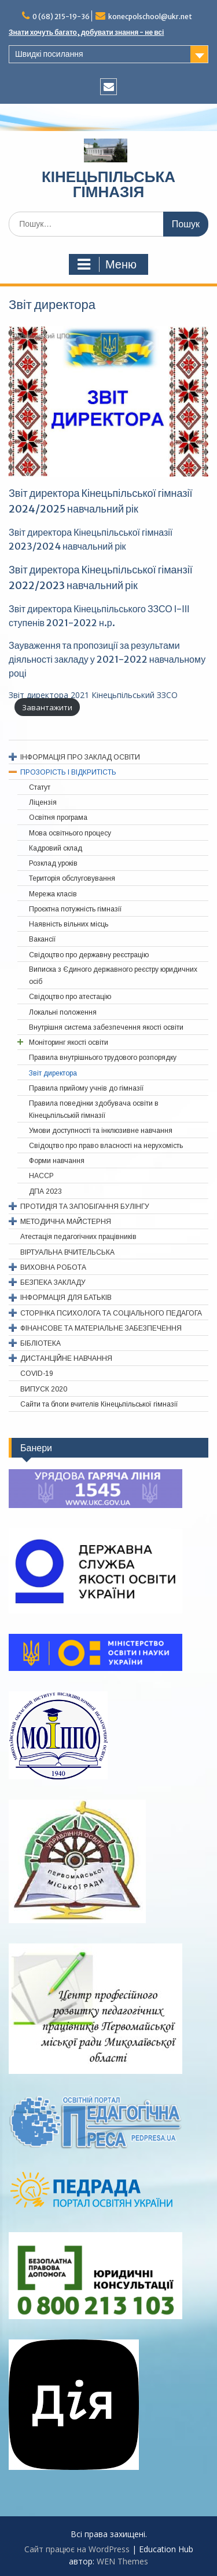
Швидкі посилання (49, 54)
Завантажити (47, 707)
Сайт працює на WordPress (77, 2549)
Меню (107, 264)
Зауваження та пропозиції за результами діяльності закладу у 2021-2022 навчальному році (107, 659)
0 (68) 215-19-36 (61, 16)
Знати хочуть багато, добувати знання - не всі (86, 32)
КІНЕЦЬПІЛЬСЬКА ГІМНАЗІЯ (108, 184)
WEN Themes (122, 2561)
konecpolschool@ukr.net (150, 16)
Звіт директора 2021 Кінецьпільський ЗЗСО (93, 694)
